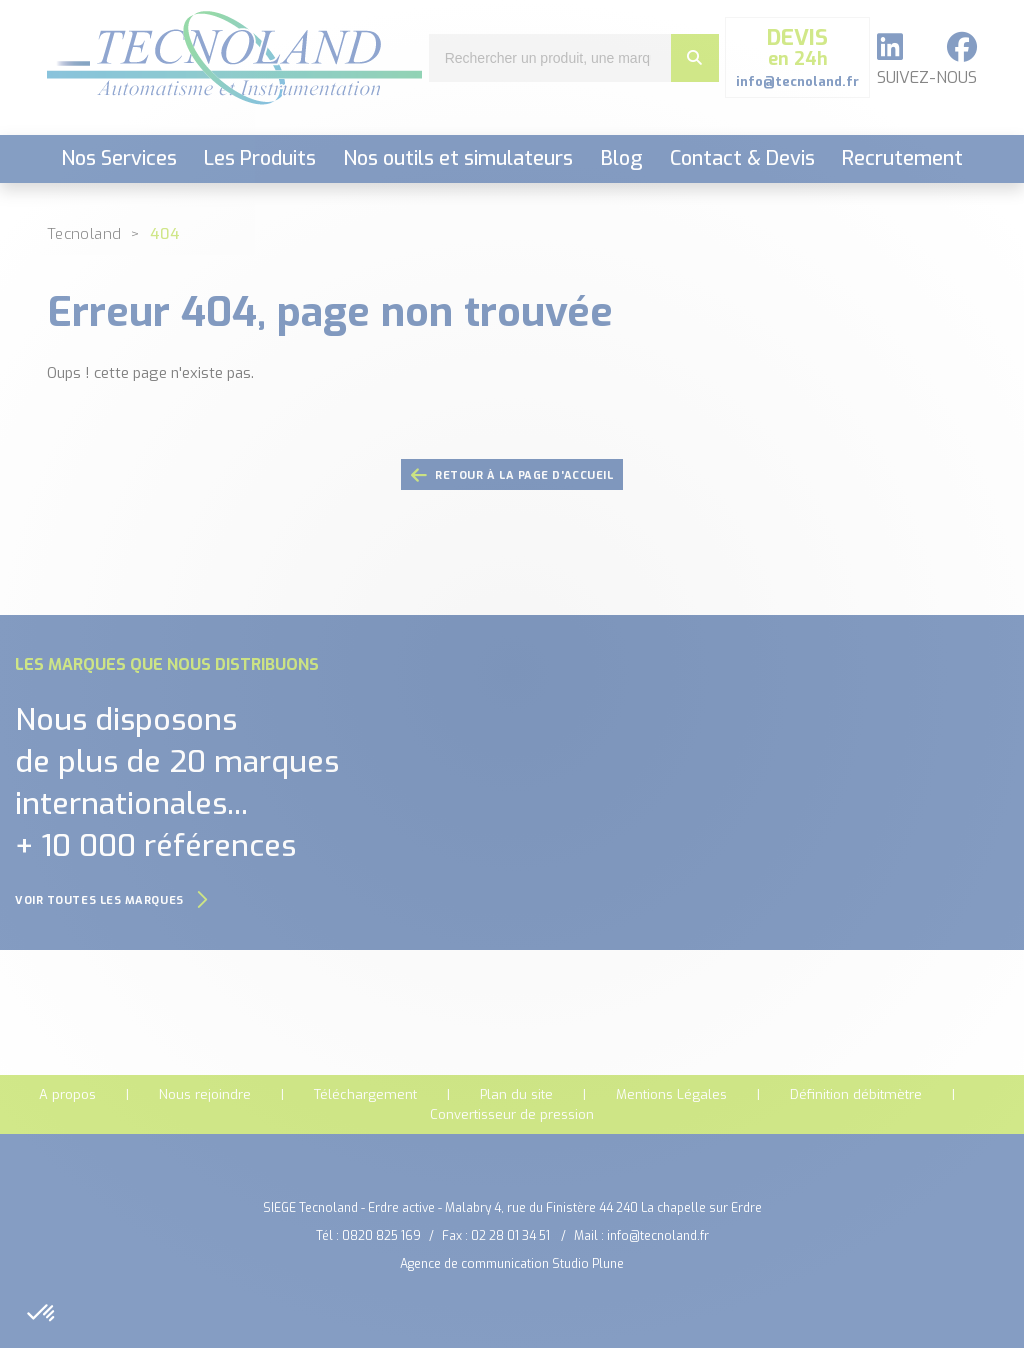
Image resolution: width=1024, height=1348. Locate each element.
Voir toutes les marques (112, 900)
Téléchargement (365, 1094)
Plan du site (516, 1094)
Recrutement (902, 158)
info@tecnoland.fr (658, 1236)
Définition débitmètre (856, 1094)
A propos (67, 1094)
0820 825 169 (381, 1236)
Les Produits (260, 158)
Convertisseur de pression (512, 1114)
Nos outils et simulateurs (458, 158)
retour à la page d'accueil (512, 476)
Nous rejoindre (205, 1094)
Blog (622, 158)
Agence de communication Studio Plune (512, 1264)
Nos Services (119, 158)
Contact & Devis (742, 158)
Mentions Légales (671, 1094)
